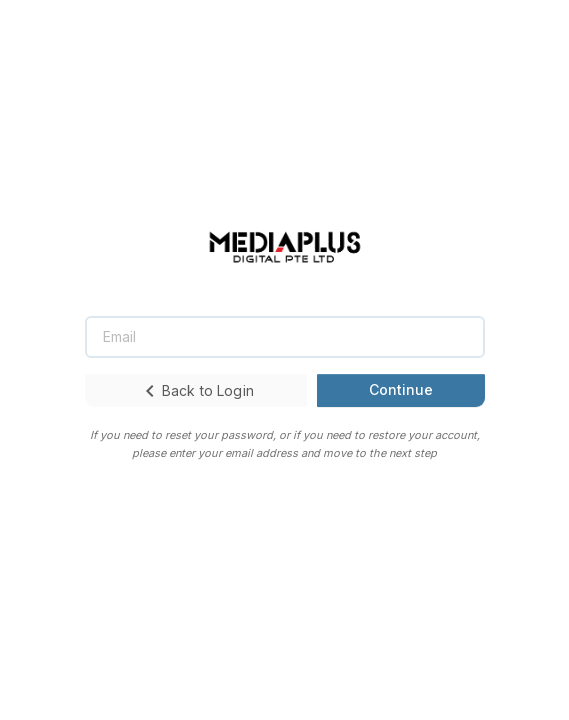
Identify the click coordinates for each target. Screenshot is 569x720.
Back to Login (196, 391)
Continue (401, 389)
